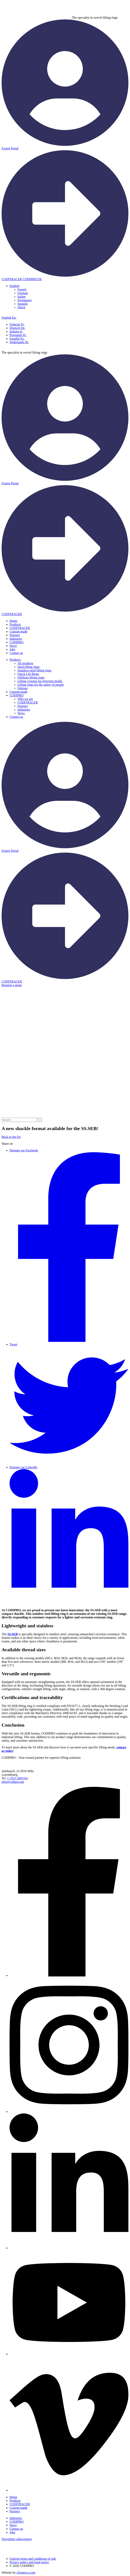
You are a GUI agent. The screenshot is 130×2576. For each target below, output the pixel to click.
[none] (69, 296)
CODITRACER (20, 628)
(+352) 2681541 (17, 1778)
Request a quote (12, 985)
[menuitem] (14, 286)
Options (22, 688)
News (13, 645)
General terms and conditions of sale (33, 2558)
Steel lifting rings (28, 666)
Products (15, 624)
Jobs (12, 649)
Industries (16, 638)
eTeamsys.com (25, 2572)
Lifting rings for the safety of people (40, 684)
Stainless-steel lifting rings (34, 670)
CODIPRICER (32, 279)
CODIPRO (16, 642)
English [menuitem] (14, 286)
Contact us (16, 653)
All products (25, 663)
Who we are (25, 699)
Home (13, 620)
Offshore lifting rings (31, 677)
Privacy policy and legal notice (29, 2562)
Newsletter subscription (17, 2539)
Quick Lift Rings (28, 674)
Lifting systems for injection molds (39, 681)
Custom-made (18, 631)
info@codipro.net (13, 1781)
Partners (15, 635)
